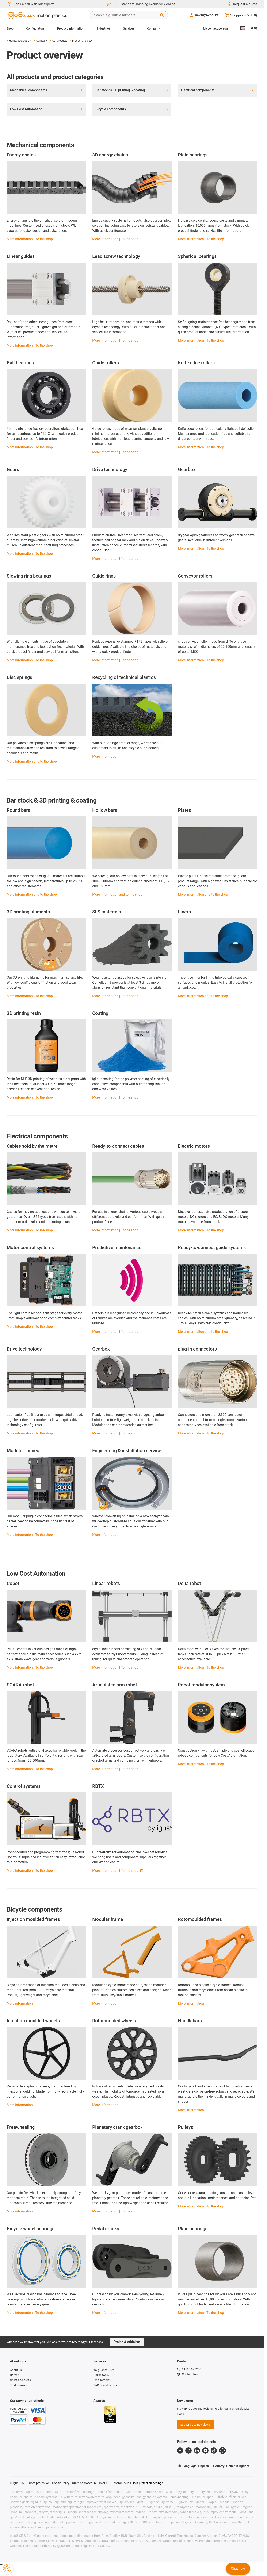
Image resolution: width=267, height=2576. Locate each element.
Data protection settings (147, 2483)
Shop (10, 28)
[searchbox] (126, 15)
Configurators (35, 28)
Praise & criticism (127, 2342)
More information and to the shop (203, 1332)
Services (128, 28)
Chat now (238, 2569)
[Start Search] (161, 15)
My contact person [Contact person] (215, 28)
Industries (103, 28)
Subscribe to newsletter (195, 2424)
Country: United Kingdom (231, 2466)
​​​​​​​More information (20, 660)
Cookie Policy (60, 2483)
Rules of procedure (84, 2483)
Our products (58, 40)
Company (153, 28)
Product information (70, 28)
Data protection (39, 2483)
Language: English (193, 2466)
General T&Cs (120, 2483)
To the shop (215, 239)
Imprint (104, 2483)
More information (20, 239)
